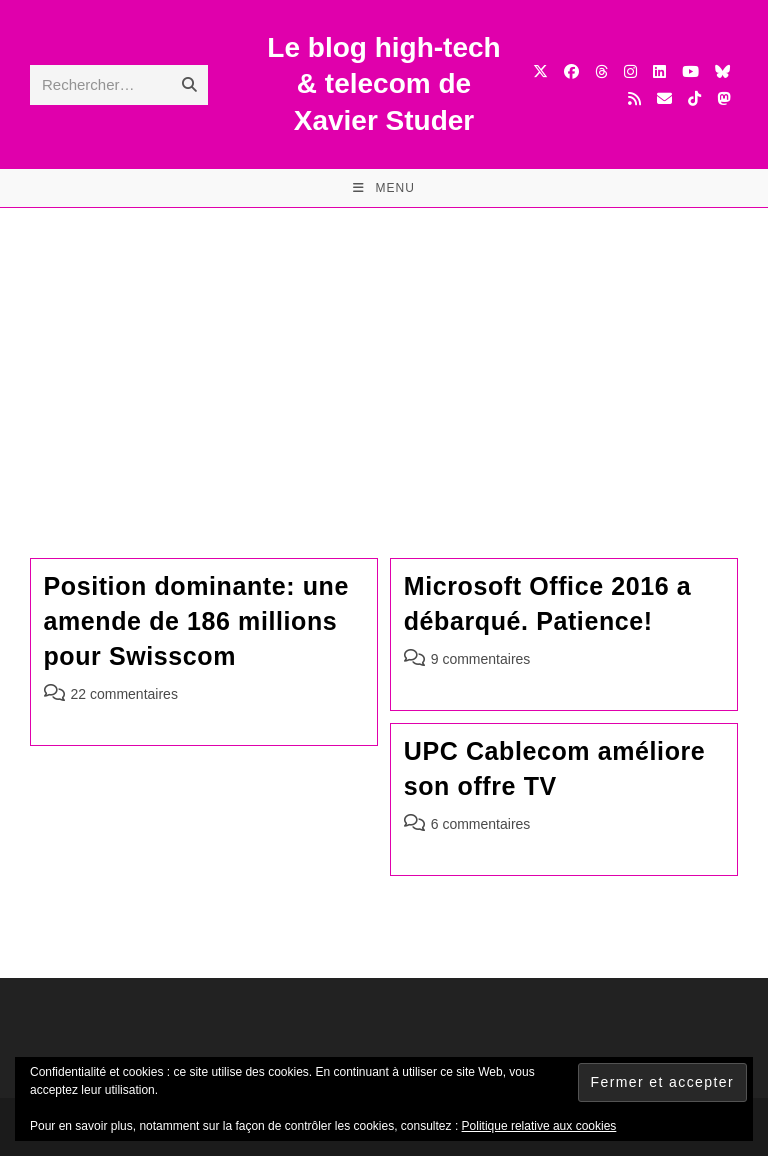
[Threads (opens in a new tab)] (601, 71)
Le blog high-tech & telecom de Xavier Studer (383, 84)
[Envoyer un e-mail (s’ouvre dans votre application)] (664, 98)
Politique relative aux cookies (539, 1126)
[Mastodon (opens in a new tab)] (723, 98)
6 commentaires (481, 824)
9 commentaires (481, 659)
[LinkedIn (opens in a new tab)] (659, 71)
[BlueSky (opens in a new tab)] (722, 71)
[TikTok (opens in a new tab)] (694, 98)
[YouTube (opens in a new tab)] (690, 71)
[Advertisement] (384, 358)
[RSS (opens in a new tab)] (634, 98)
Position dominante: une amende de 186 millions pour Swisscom (196, 621)
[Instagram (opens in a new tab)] (630, 71)
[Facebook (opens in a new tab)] (571, 71)
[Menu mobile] (384, 188)
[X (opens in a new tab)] (540, 71)
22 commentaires (124, 694)
